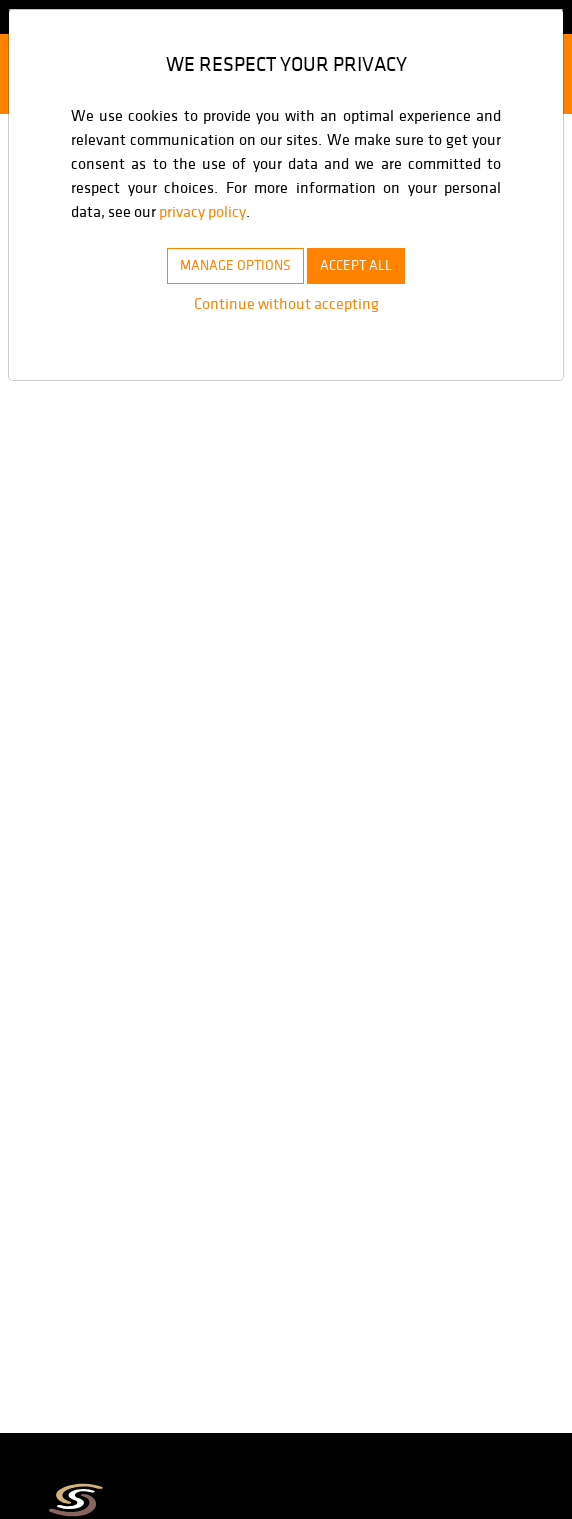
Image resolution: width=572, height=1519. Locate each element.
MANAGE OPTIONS (227, 265)
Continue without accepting (286, 303)
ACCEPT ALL (366, 265)
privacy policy (317, 211)
